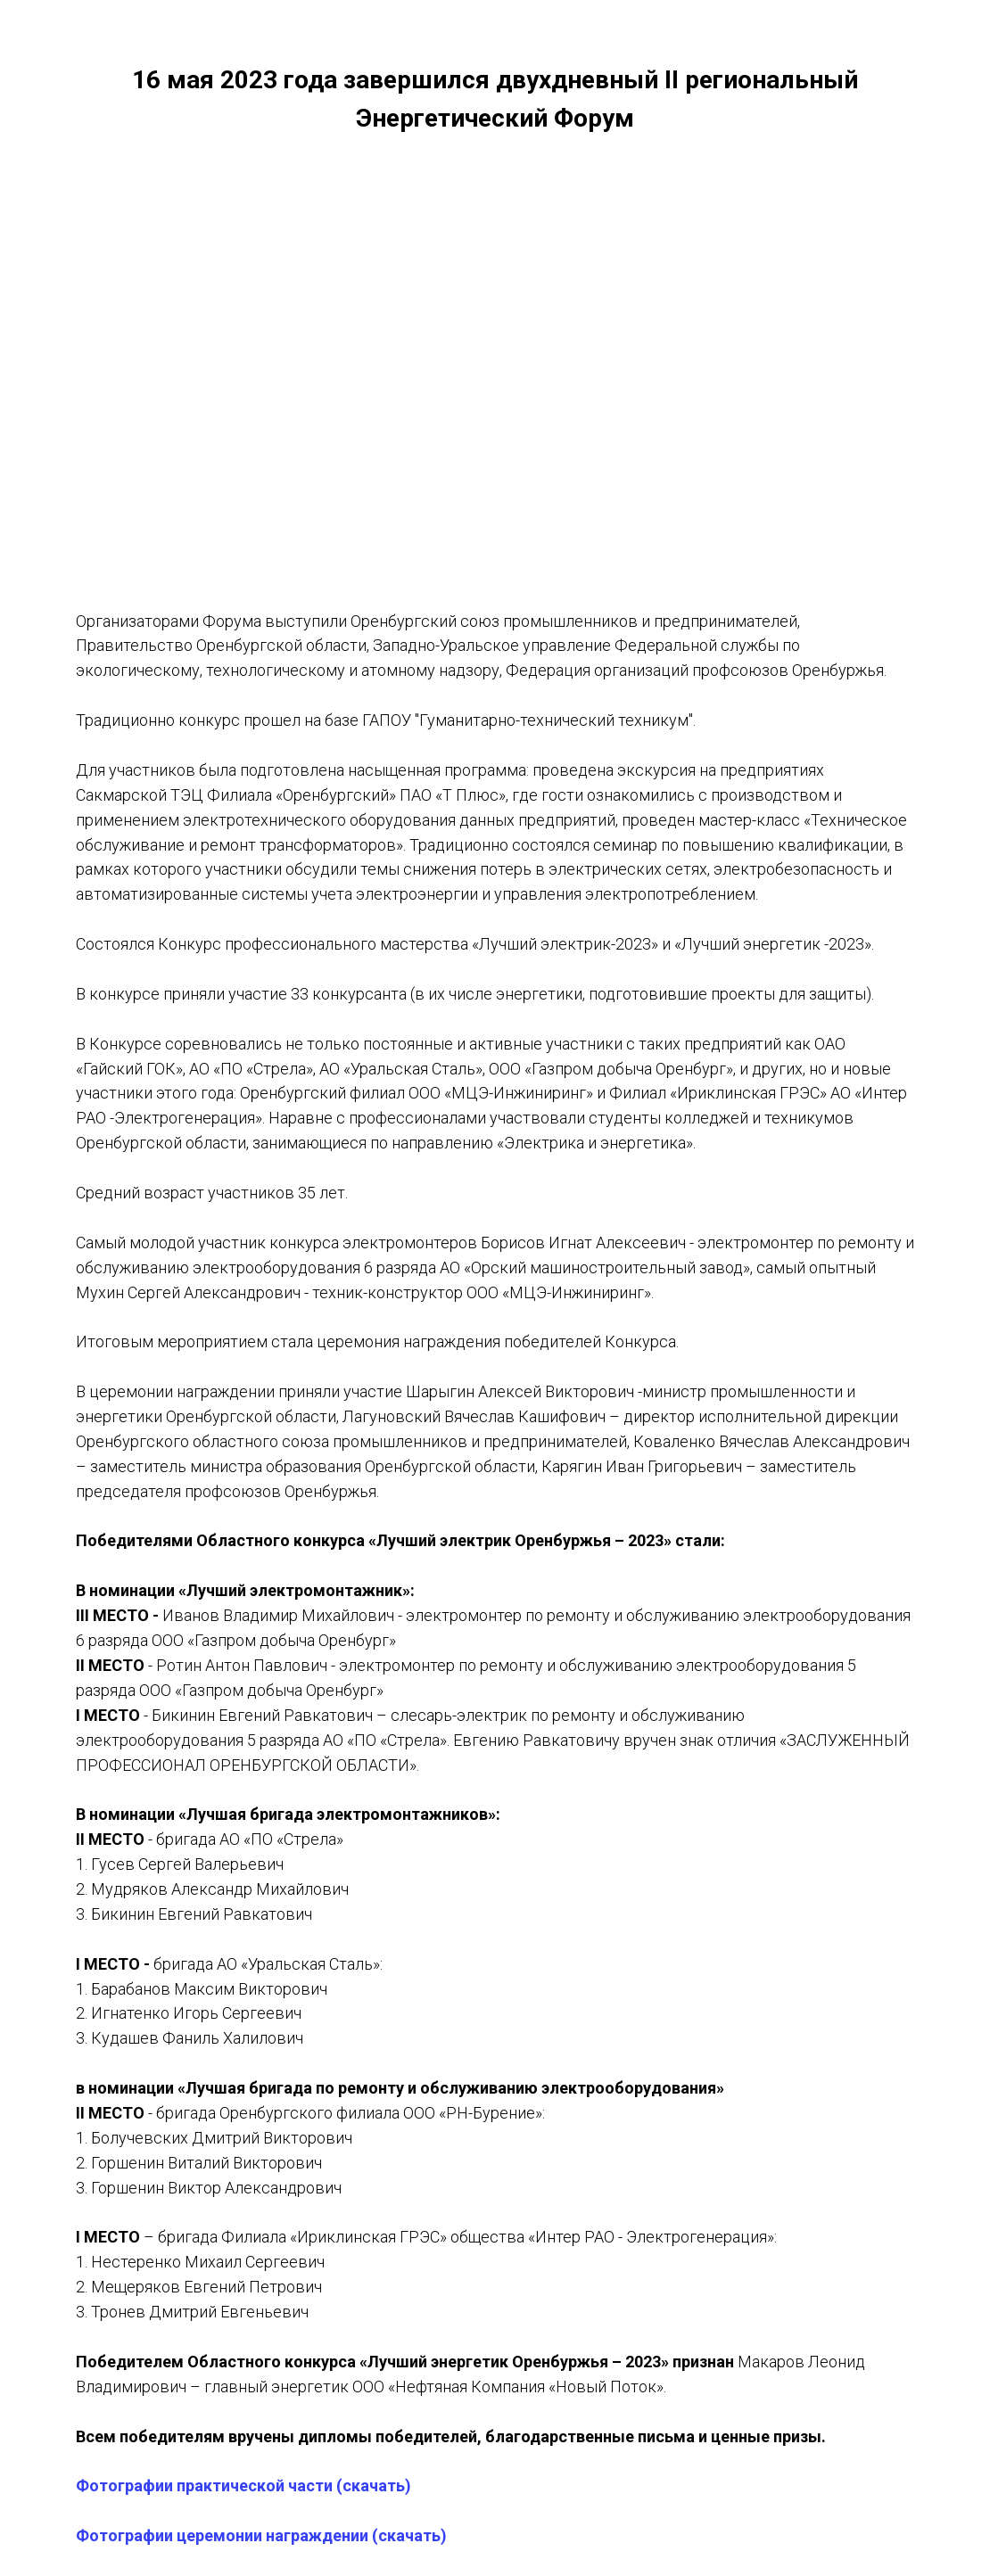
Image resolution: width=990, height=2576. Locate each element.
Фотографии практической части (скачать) (243, 2485)
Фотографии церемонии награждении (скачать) (261, 2535)
